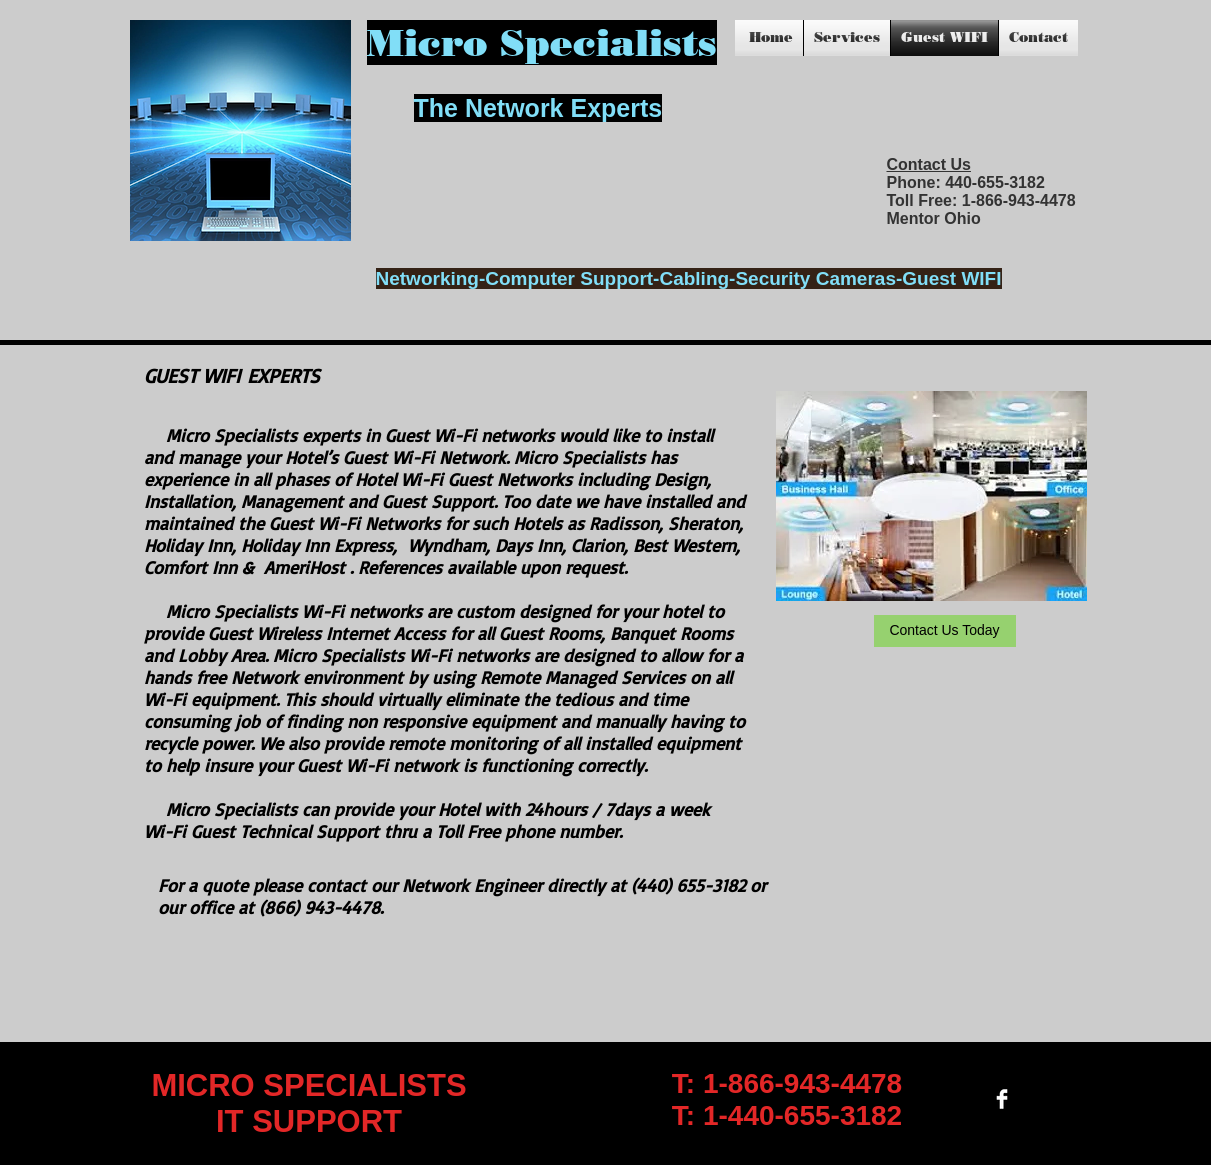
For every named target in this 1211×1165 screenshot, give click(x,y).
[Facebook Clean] (1002, 1099)
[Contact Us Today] (945, 631)
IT (234, 1121)
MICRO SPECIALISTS (308, 1085)
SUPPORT (327, 1121)
